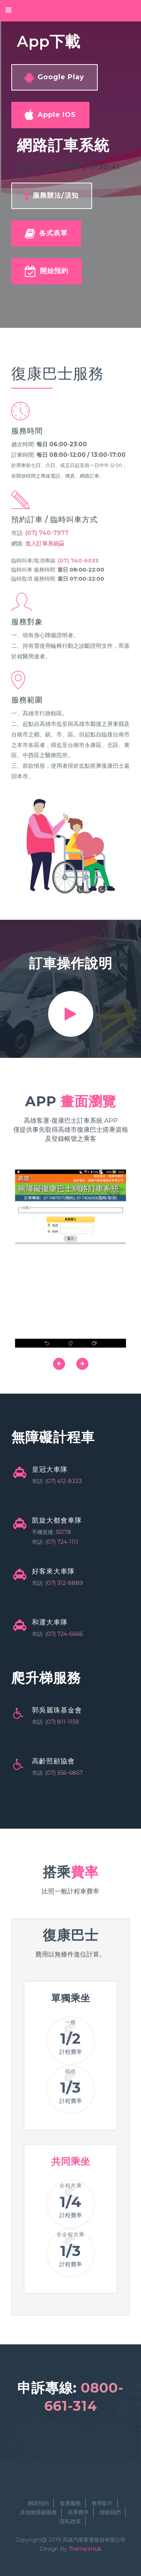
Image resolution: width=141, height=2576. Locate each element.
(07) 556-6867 (64, 1772)
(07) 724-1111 (61, 1542)
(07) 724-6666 (64, 1634)
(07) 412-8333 (63, 1481)
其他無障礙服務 (38, 2512)
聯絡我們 (110, 2512)
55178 (63, 1532)
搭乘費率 (78, 2512)
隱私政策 (70, 2521)
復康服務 (70, 2503)
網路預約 (38, 2503)
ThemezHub (85, 2548)
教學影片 (102, 2503)
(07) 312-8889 (64, 1583)
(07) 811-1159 (62, 1721)
